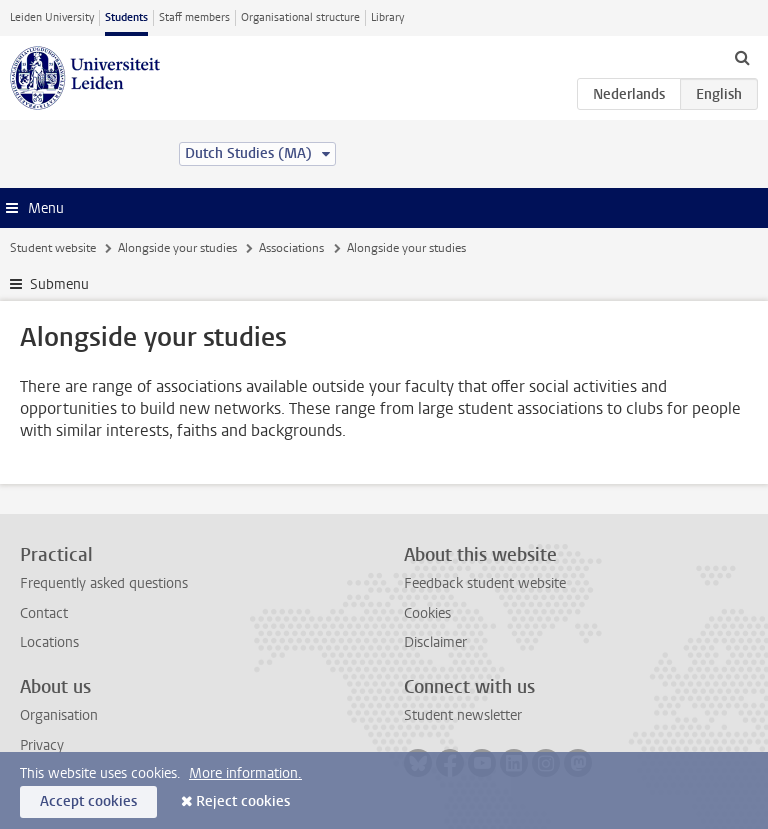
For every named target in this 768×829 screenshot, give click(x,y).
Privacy (42, 745)
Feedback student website (485, 583)
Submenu (59, 284)
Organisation (59, 715)
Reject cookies (243, 801)
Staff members (194, 17)
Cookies (427, 613)
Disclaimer (435, 642)
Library (387, 17)
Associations (291, 248)
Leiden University (52, 17)
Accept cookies (88, 801)
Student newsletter (463, 715)
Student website (53, 248)
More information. (245, 773)
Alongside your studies (177, 248)
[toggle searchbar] (742, 57)
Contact (44, 613)
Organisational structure (300, 17)
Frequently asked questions (104, 583)
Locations (49, 642)
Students (126, 17)
